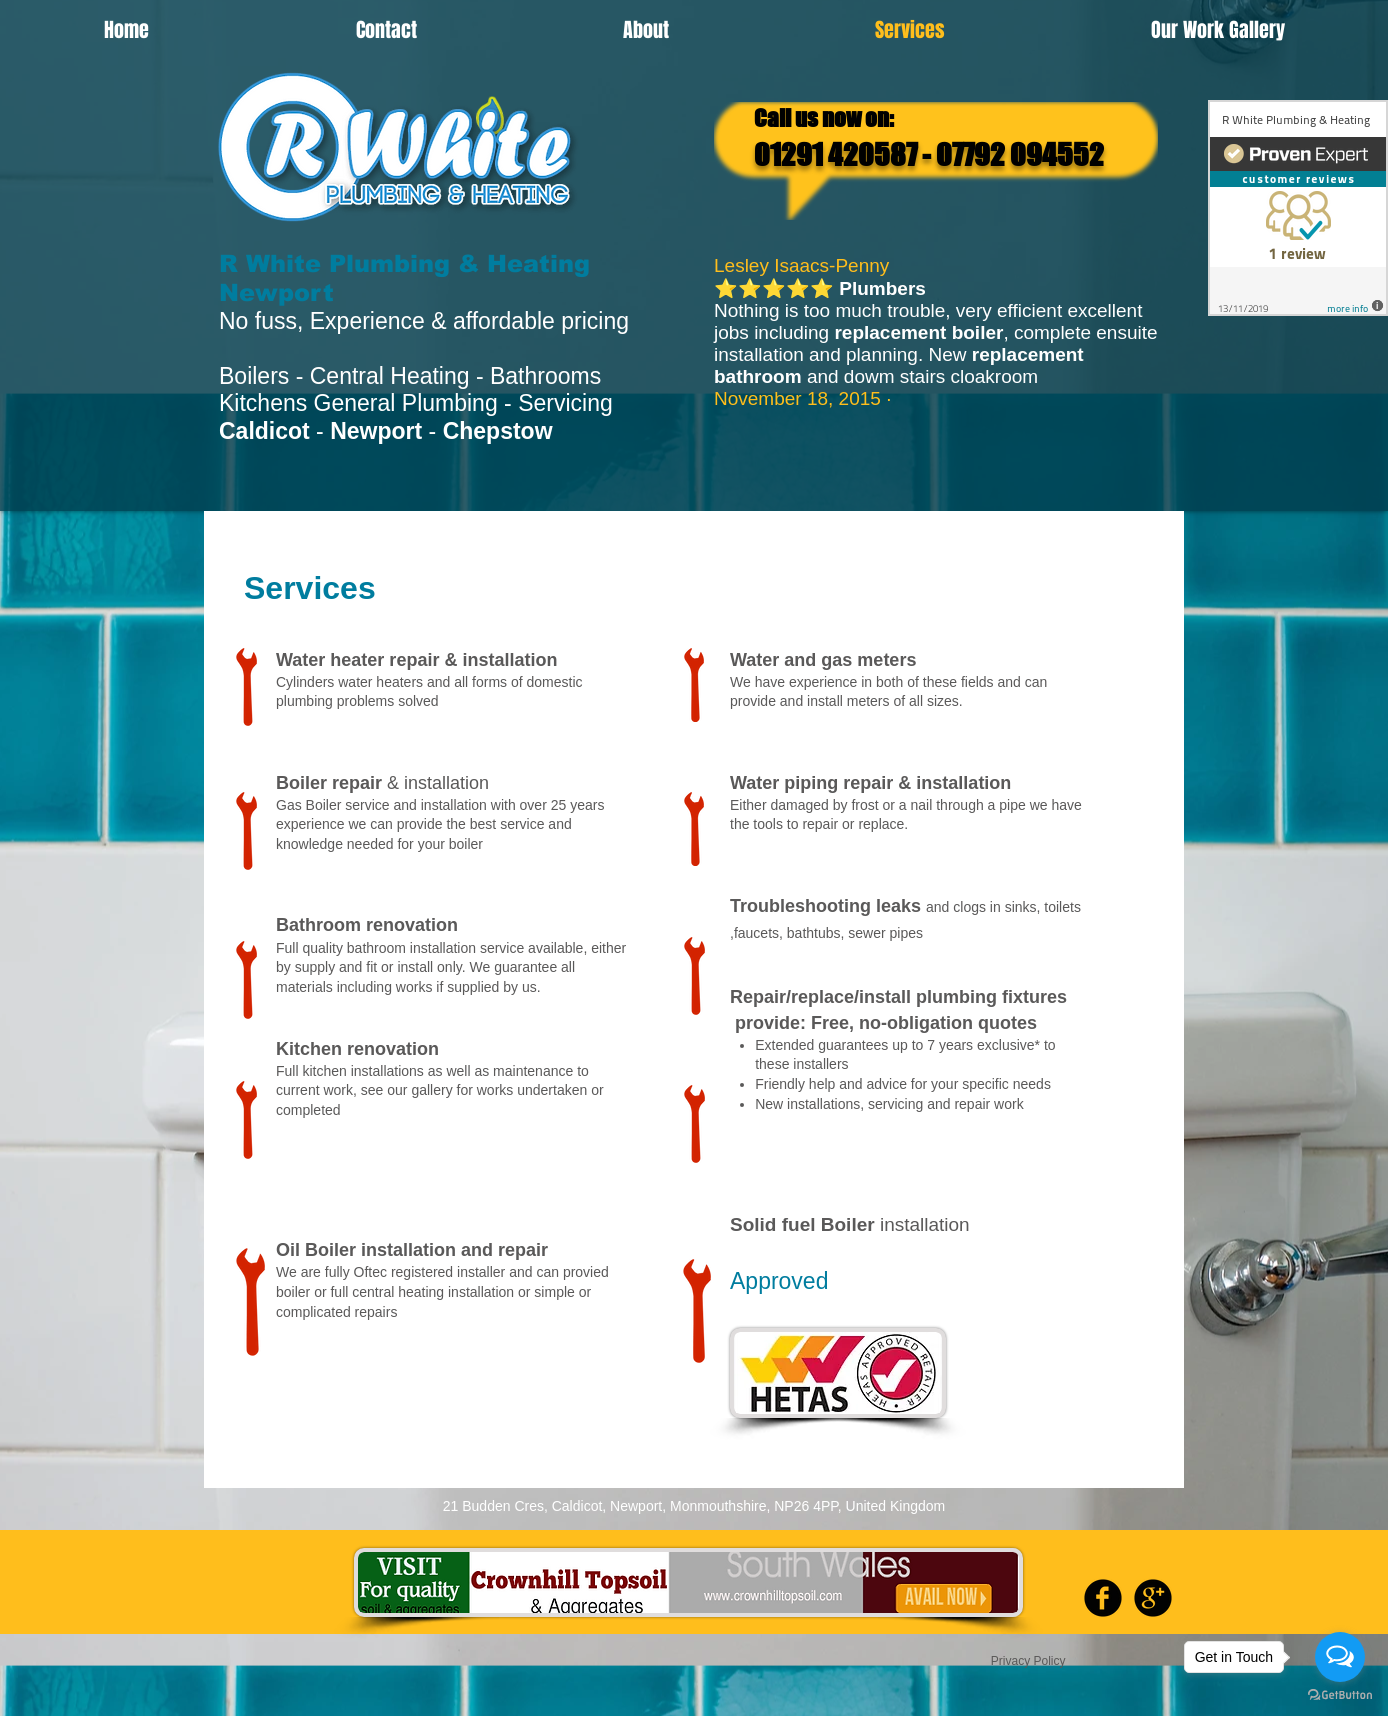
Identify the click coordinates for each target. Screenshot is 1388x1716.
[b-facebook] (1103, 1598)
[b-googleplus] (1153, 1598)
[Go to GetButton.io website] (1340, 1695)
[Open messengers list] (1340, 1657)
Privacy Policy (1030, 1661)
